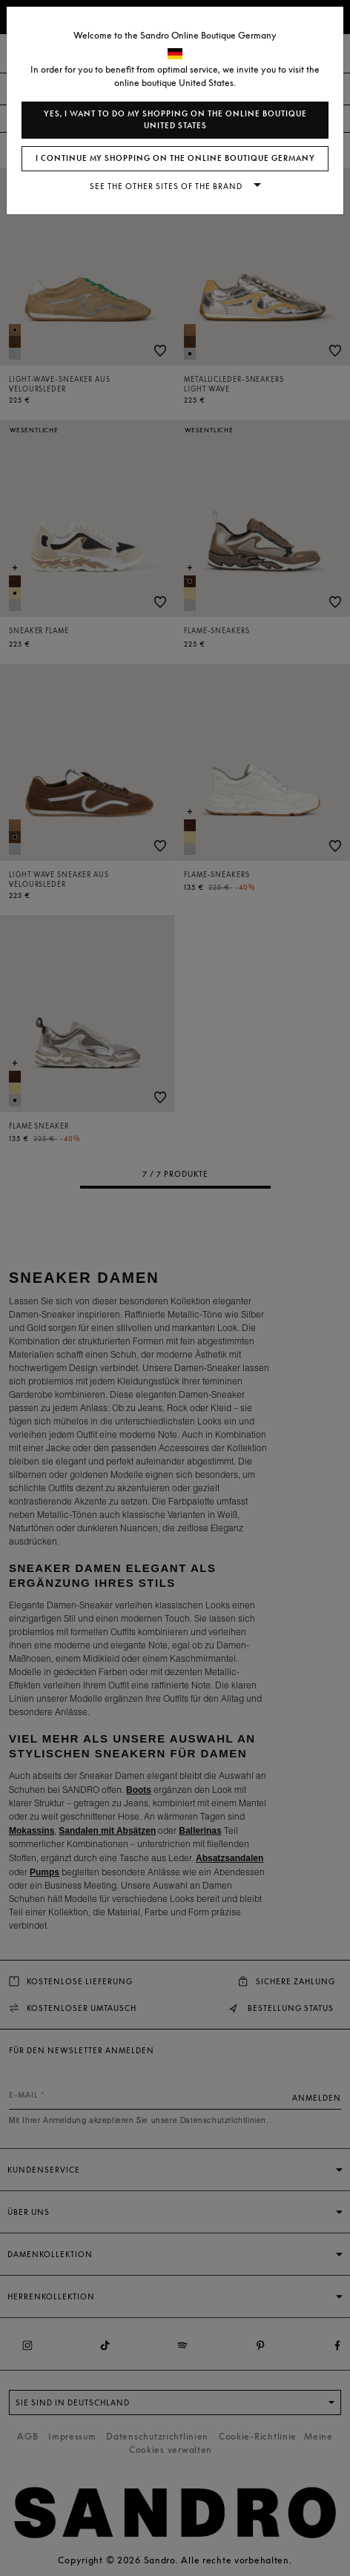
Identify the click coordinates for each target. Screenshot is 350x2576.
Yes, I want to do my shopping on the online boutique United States (175, 120)
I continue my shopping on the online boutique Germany (175, 158)
